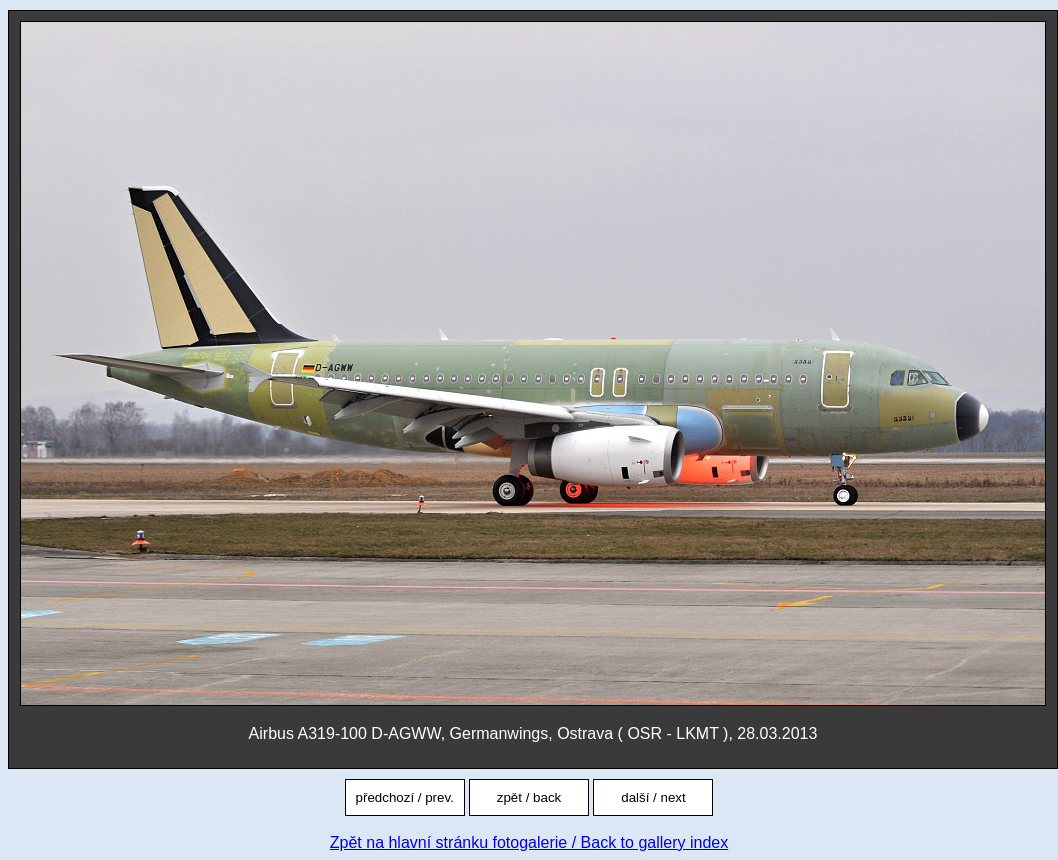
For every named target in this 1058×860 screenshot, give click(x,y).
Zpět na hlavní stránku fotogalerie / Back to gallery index (529, 842)
